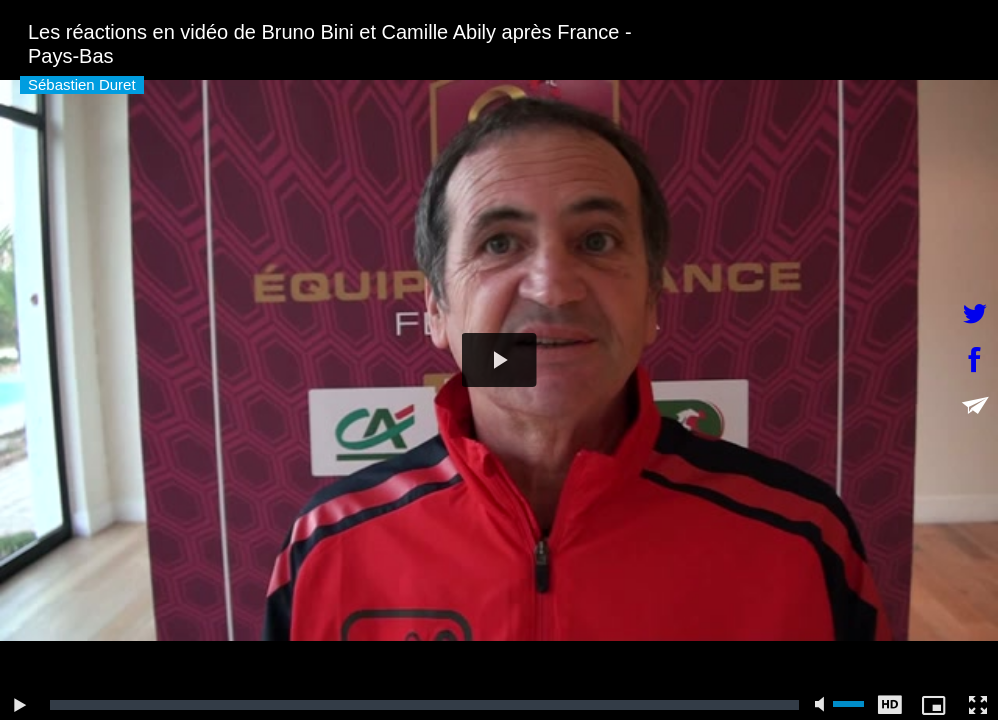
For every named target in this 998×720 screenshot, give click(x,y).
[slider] (424, 705)
